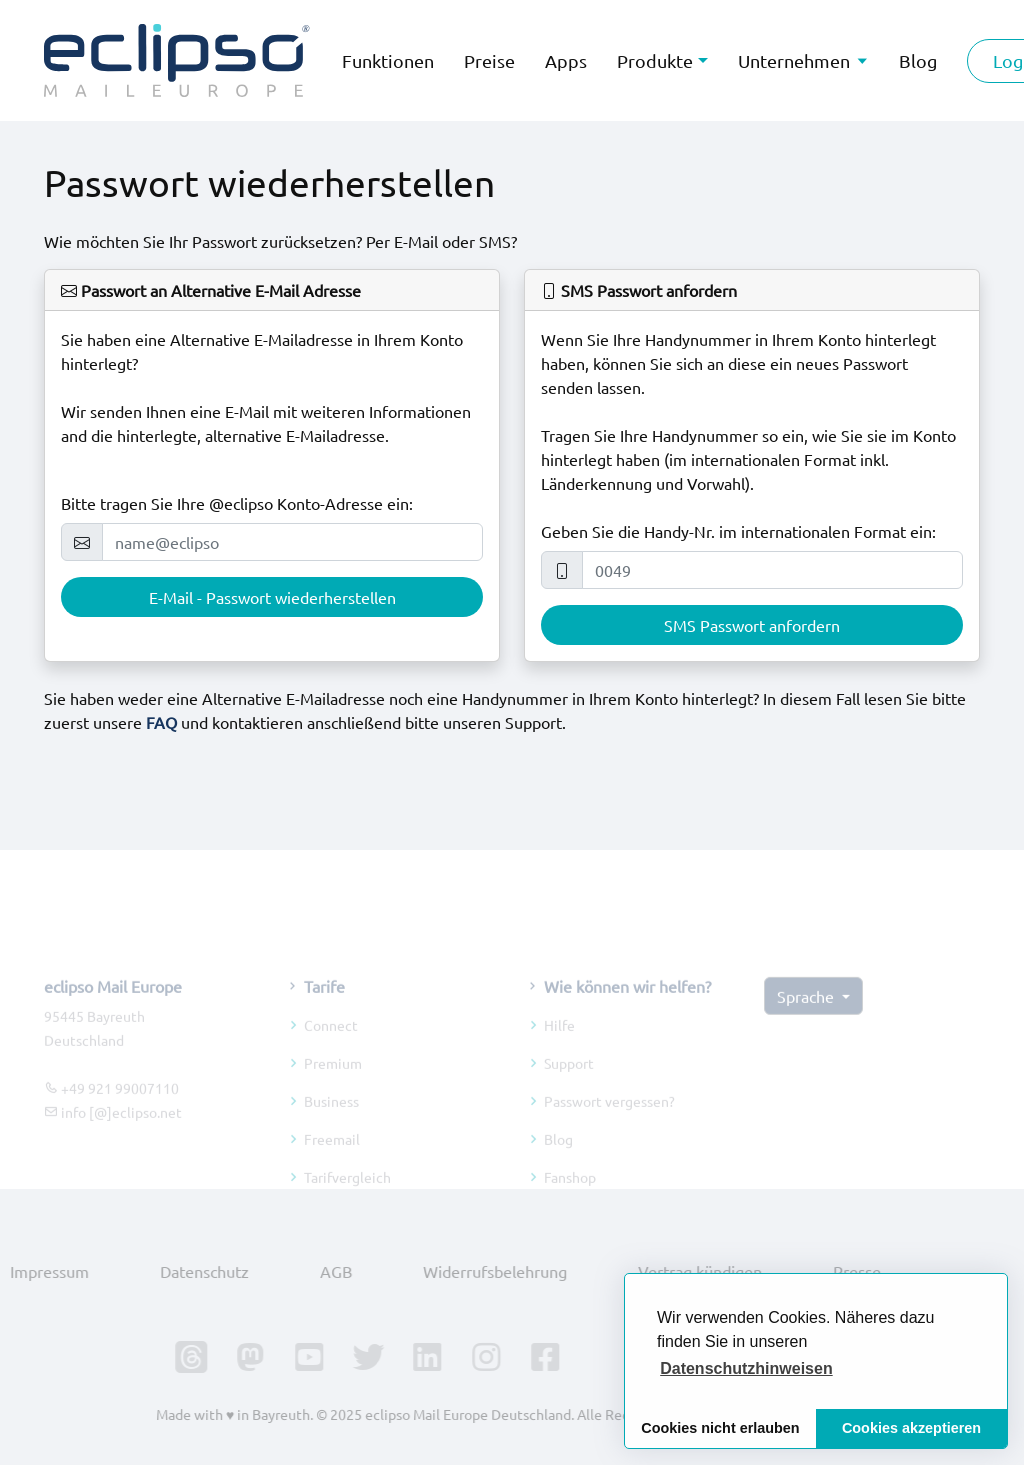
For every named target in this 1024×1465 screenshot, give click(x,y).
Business (331, 1119)
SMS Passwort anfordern (752, 625)
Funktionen (388, 60)
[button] (746, 1369)
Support (569, 1081)
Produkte (655, 60)
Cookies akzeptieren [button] (911, 1428)
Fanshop (570, 1195)
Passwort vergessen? (609, 1119)
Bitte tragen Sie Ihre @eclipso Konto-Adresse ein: (237, 503)
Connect (331, 1043)
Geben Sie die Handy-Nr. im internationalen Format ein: (738, 531)
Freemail (332, 1157)
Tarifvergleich (347, 1195)
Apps (566, 60)
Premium (333, 1081)
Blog (558, 1157)
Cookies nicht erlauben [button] (720, 1428)
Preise (489, 60)
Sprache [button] (807, 1014)
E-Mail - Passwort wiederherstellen (272, 597)
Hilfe (559, 1043)
